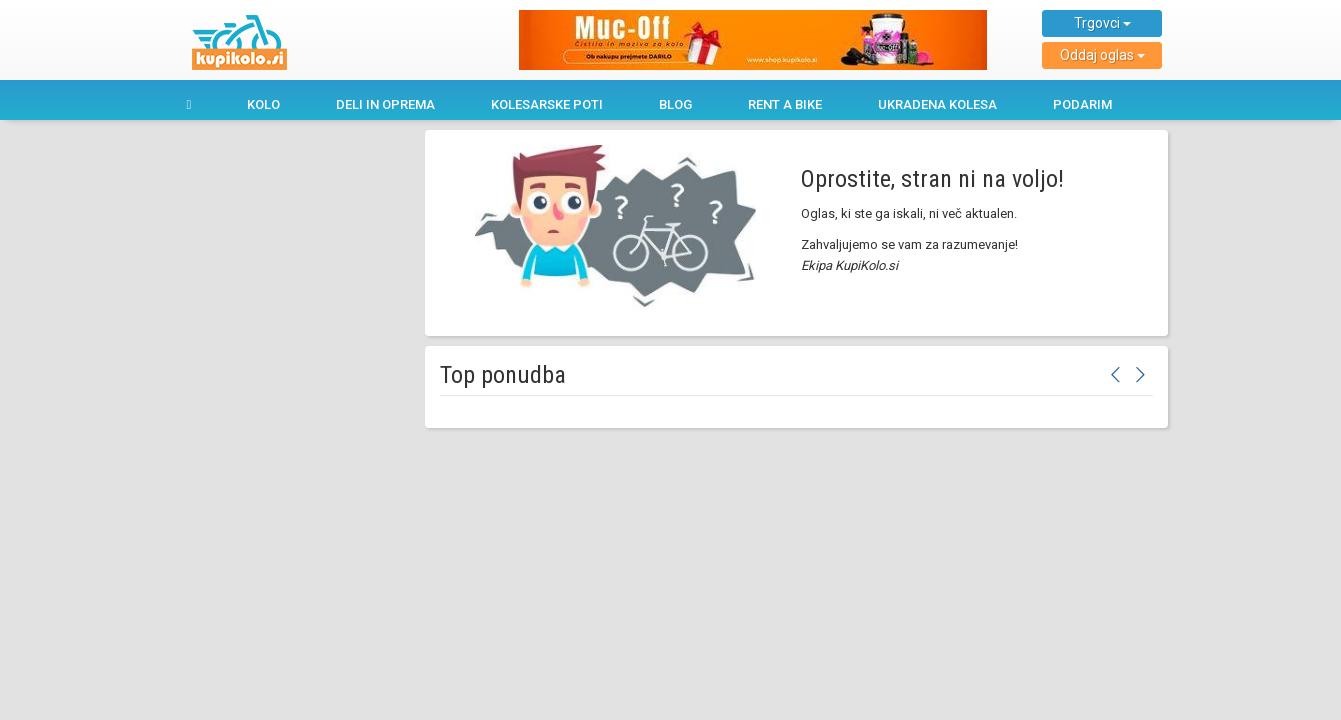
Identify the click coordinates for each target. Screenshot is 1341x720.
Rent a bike (785, 104)
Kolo (263, 104)
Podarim (1082, 104)
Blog (675, 104)
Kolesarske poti (547, 104)
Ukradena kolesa (937, 104)
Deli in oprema (385, 104)
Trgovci (1102, 23)
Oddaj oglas (1102, 55)
